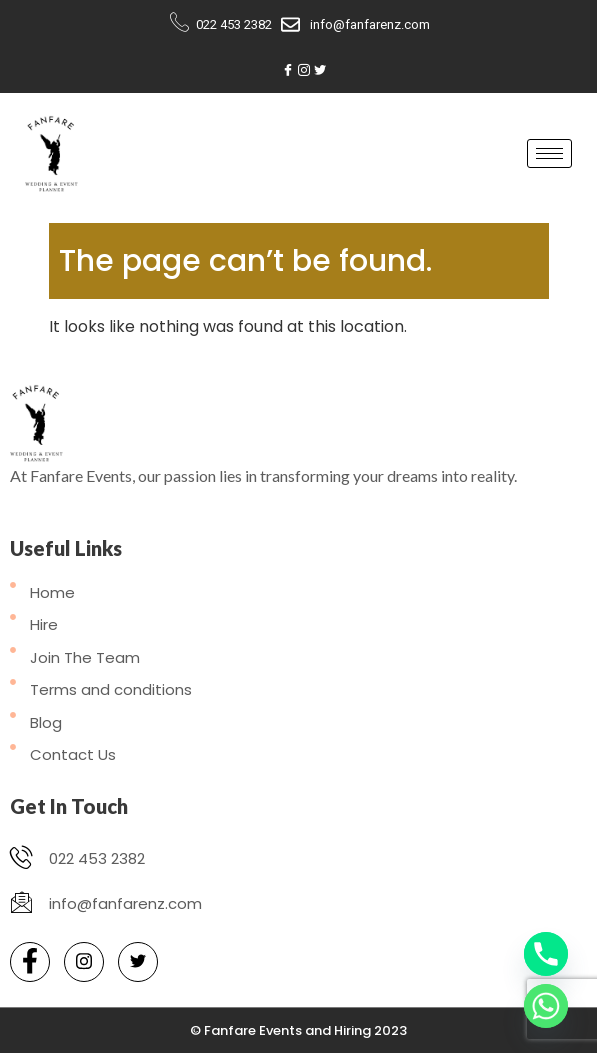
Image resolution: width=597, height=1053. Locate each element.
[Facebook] (288, 71)
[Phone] (546, 954)
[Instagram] (304, 71)
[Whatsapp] (546, 1006)
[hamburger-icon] (549, 153)
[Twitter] (320, 71)
